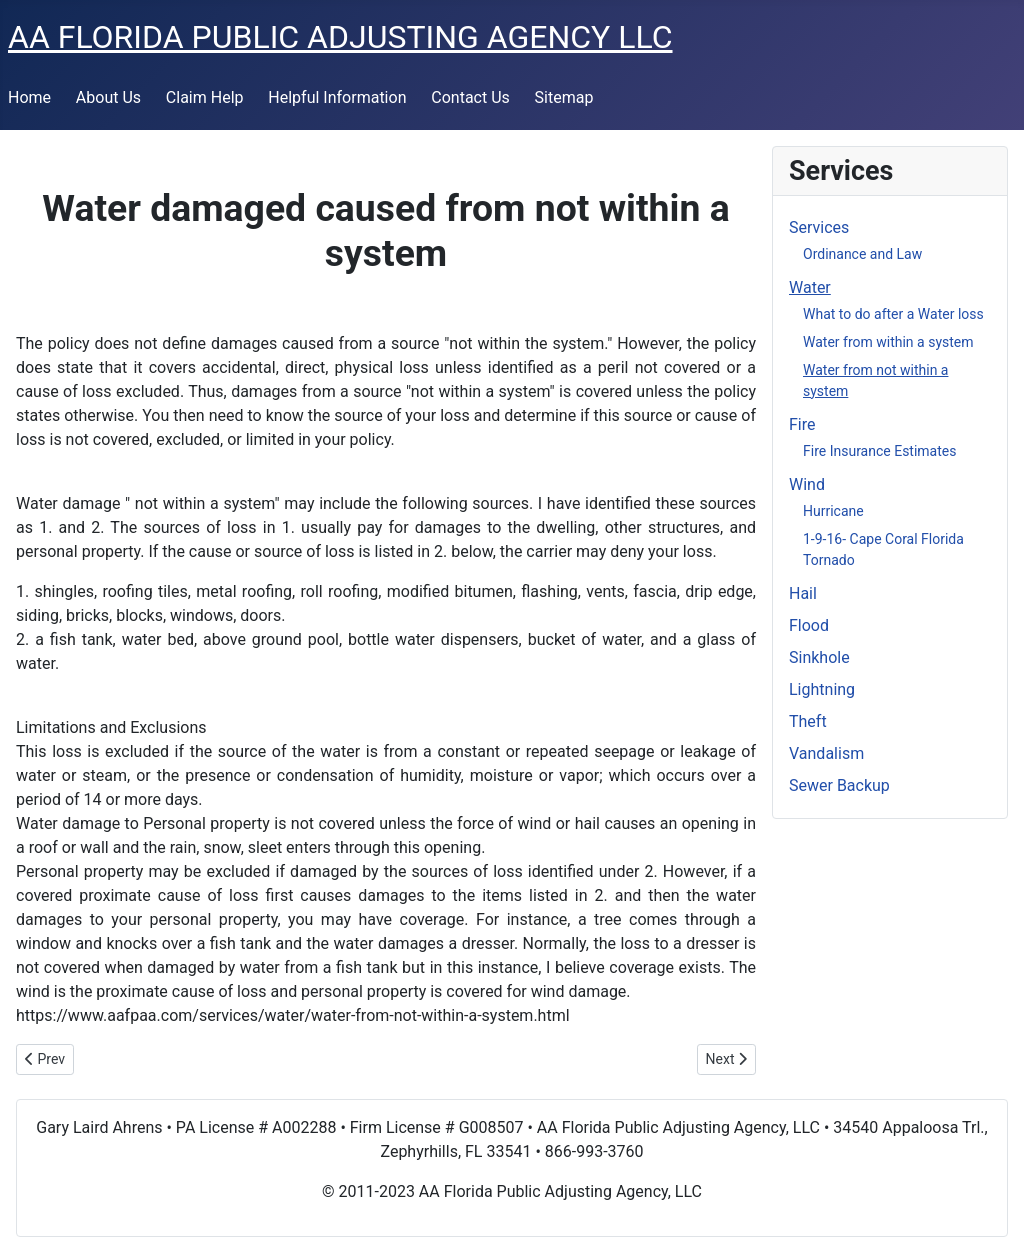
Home (29, 97)
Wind (807, 484)
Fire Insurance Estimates (879, 451)
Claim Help (205, 97)
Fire (802, 424)
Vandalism (826, 753)
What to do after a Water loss (893, 314)
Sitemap (564, 97)
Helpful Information (337, 97)
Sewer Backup (839, 785)
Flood (809, 625)
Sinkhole (819, 657)
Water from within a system (888, 342)
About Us (108, 97)
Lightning (822, 689)
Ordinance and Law (862, 254)
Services (819, 227)
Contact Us (470, 97)
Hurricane (833, 511)
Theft (808, 721)
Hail (803, 593)
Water (810, 287)
